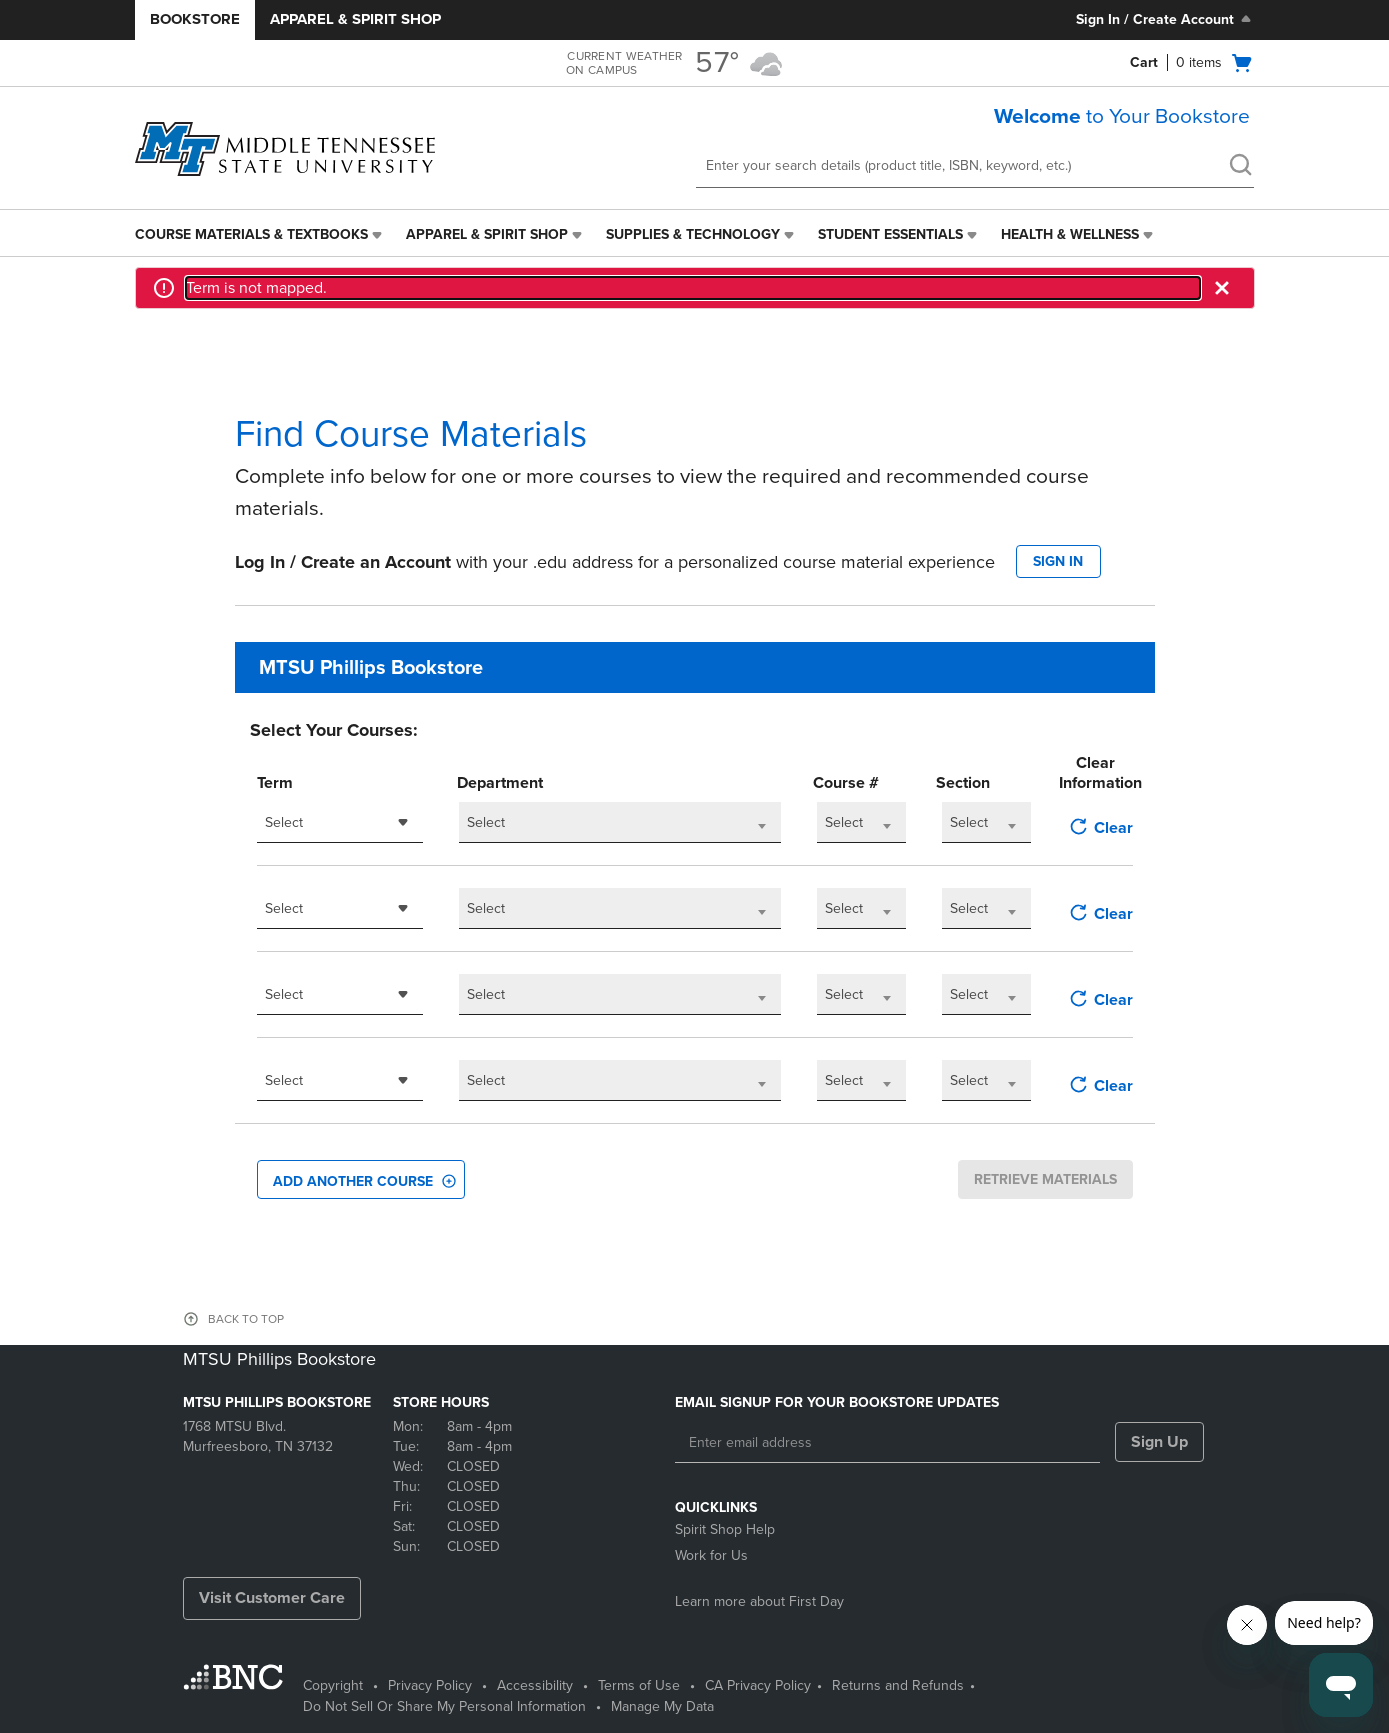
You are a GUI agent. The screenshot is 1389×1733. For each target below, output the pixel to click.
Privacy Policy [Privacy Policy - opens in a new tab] (430, 1685)
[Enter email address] (887, 1443)
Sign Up (1159, 1442)
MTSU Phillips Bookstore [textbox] (371, 668)
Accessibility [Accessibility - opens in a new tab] (535, 1685)
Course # (846, 783)
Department (500, 783)
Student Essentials (890, 234)
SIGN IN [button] (1058, 561)
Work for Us (711, 1555)
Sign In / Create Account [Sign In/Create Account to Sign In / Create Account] (1165, 19)
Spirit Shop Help (725, 1529)
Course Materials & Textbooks (251, 234)
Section (963, 783)
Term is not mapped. (256, 288)
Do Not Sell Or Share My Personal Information (444, 1706)
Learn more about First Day (759, 1601)
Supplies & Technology (693, 234)
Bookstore (195, 19)
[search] (1240, 167)
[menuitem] (260, 235)
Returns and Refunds (898, 1685)
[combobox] (340, 822)
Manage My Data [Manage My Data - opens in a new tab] (662, 1706)
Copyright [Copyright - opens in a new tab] (333, 1685)
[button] (1224, 288)
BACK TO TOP (246, 1319)
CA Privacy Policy (758, 1685)
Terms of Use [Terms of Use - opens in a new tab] (639, 1685)
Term (275, 783)
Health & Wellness (1070, 234)
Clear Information (1095, 773)
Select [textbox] (284, 822)
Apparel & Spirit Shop (355, 19)
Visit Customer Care (272, 1598)
